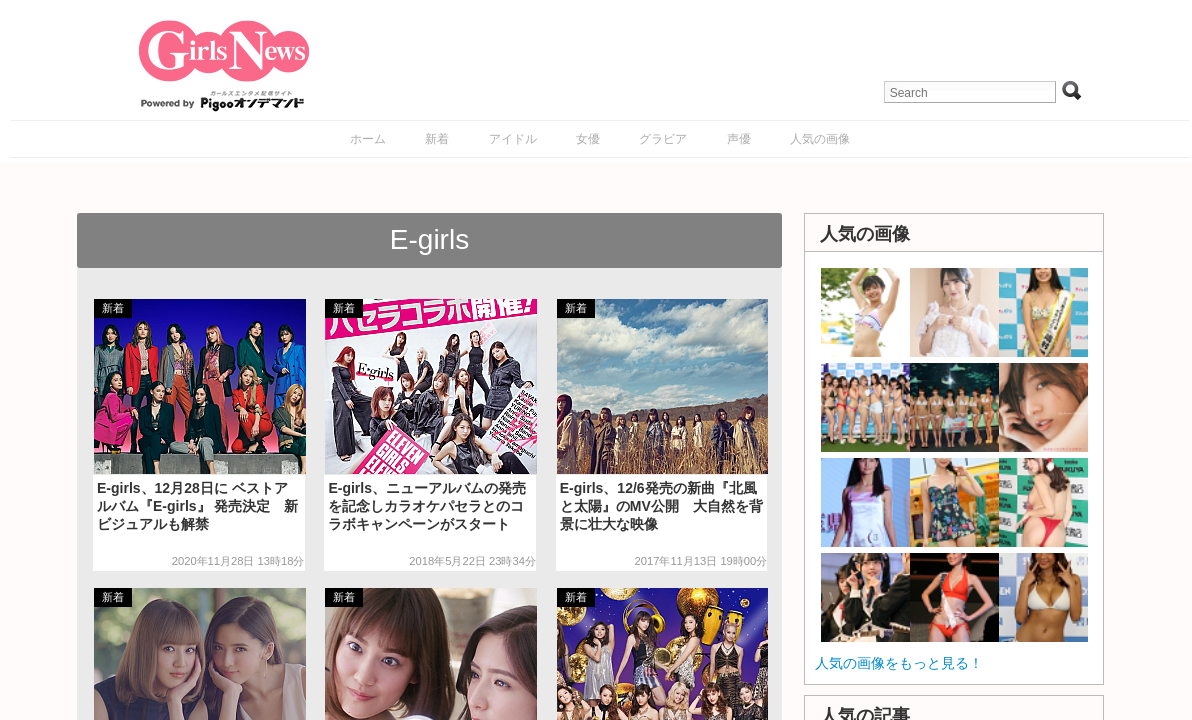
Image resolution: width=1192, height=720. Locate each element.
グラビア (663, 139)
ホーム (368, 139)
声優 (739, 139)
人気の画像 (820, 139)
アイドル (513, 139)
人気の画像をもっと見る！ (899, 663)
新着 (437, 139)
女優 (588, 139)
